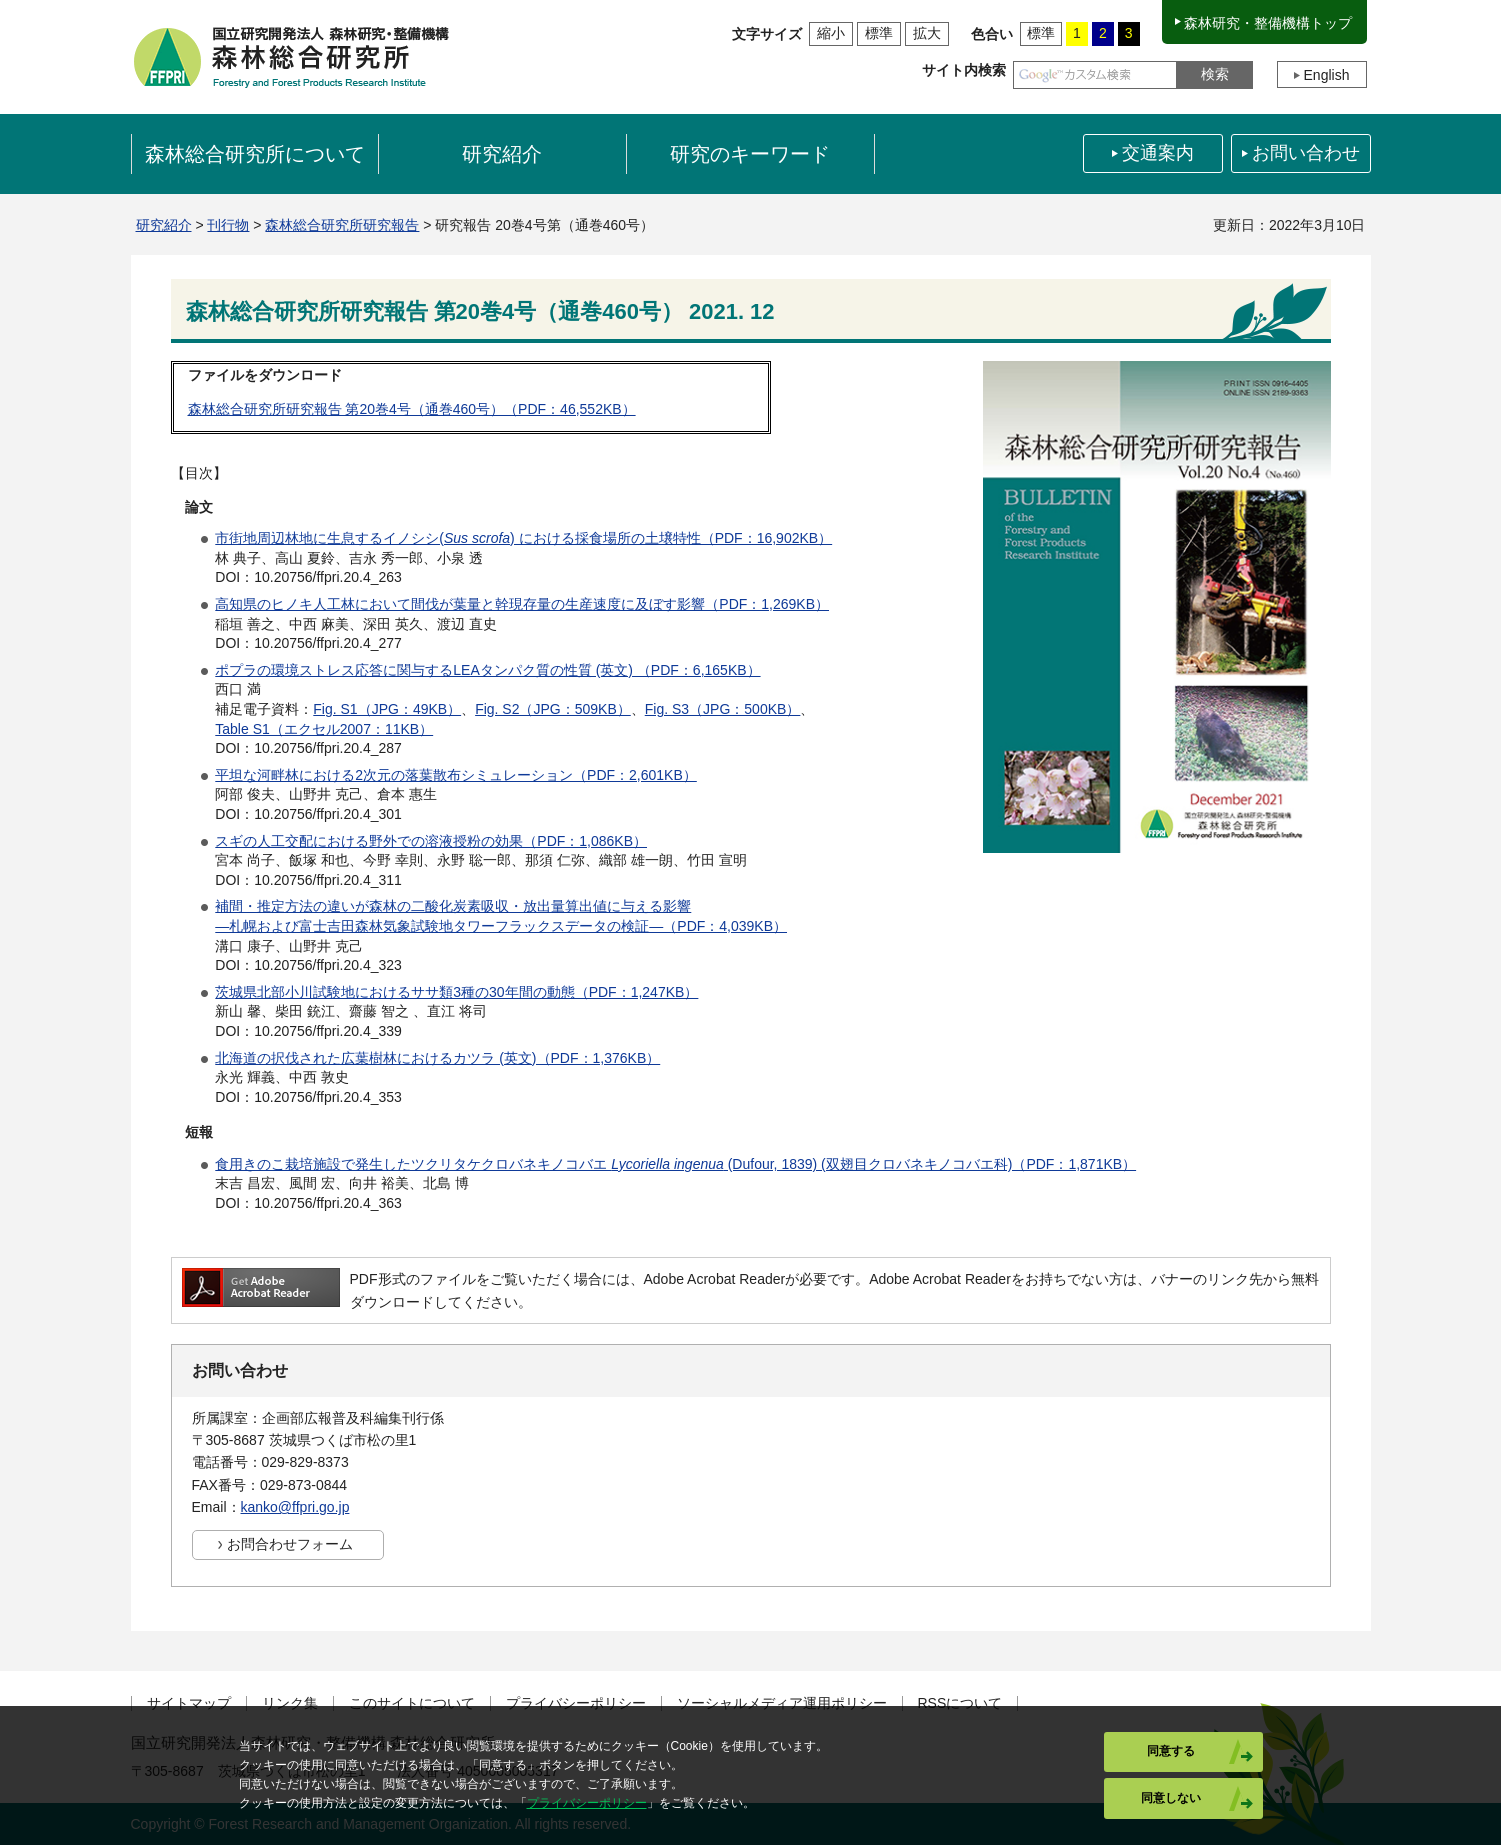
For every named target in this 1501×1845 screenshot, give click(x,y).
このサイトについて (412, 1703)
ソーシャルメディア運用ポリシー (782, 1703)
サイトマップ (189, 1703)
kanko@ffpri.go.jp (295, 1507)
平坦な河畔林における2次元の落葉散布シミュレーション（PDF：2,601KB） (456, 775)
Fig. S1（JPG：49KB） (387, 709)
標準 (879, 33)
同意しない (1171, 1798)
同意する (1171, 1751)
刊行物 (228, 225)
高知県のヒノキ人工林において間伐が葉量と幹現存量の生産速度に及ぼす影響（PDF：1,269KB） (522, 604)
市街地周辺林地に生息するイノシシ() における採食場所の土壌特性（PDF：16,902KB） (523, 538)
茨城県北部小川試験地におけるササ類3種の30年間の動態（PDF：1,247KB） (456, 992)
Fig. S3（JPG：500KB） (723, 709)
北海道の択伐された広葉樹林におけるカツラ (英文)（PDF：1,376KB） (437, 1058)
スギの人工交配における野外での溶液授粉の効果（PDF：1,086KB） (431, 841)
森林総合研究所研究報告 (342, 225)
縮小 (831, 33)
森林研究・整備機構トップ (1268, 23)
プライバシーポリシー (576, 1703)
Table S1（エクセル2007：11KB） (324, 729)
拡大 (927, 33)
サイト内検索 (964, 70)
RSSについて (960, 1703)
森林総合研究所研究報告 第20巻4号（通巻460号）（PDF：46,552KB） (412, 409)
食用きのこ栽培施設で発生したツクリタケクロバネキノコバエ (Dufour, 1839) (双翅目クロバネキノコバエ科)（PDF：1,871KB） (675, 1164)
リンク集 (290, 1703)
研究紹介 (164, 225)
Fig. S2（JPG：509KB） (553, 709)
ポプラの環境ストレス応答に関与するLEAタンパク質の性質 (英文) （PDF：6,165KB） (487, 670)
